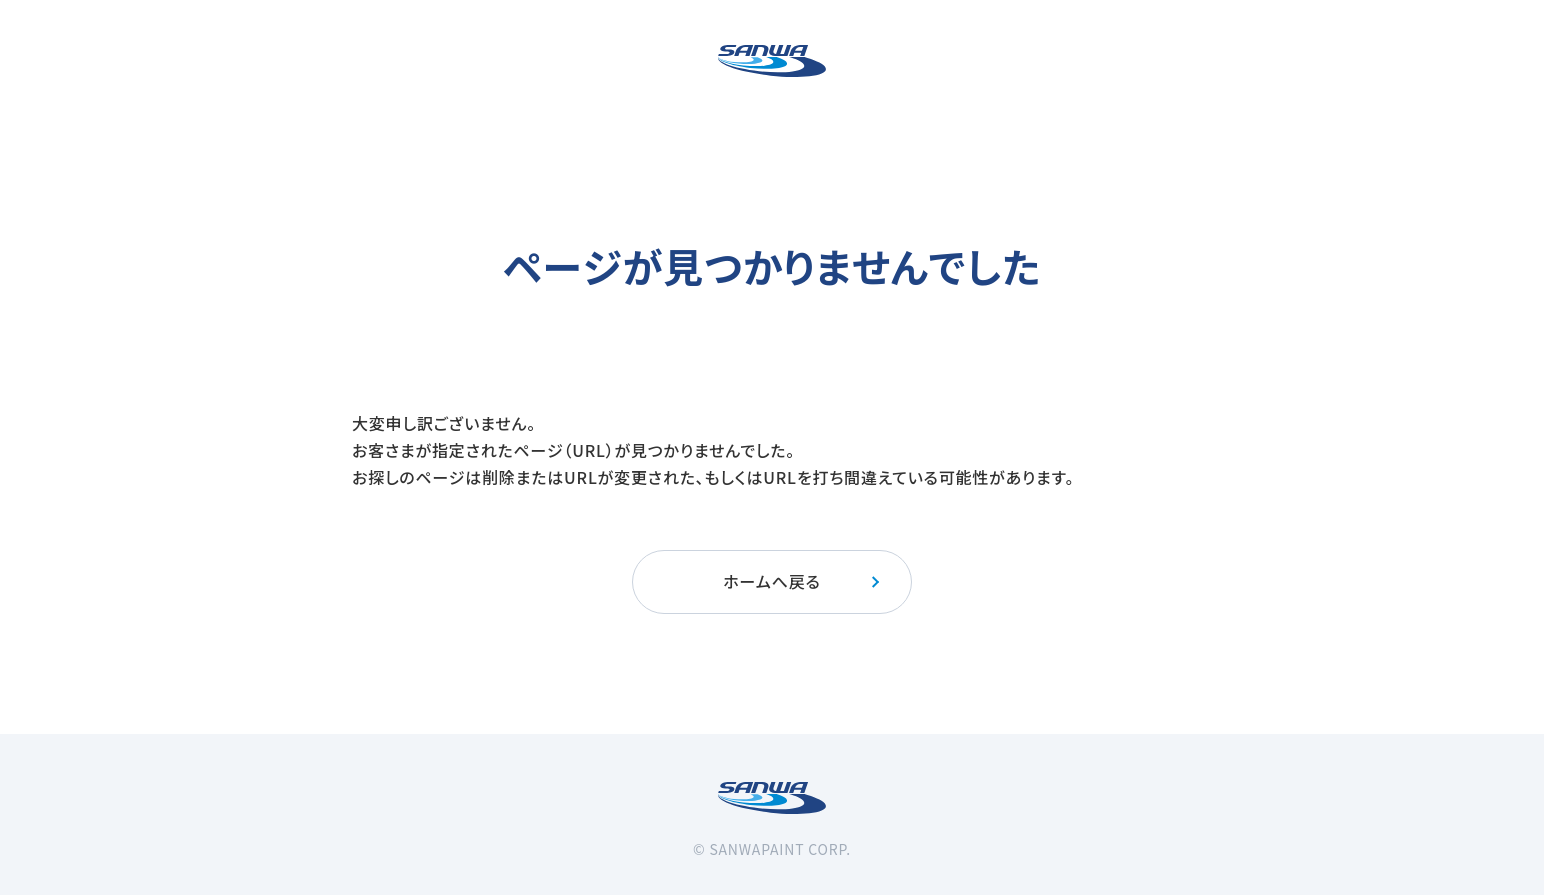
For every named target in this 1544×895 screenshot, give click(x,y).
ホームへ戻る (802, 581)
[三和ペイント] (772, 61)
